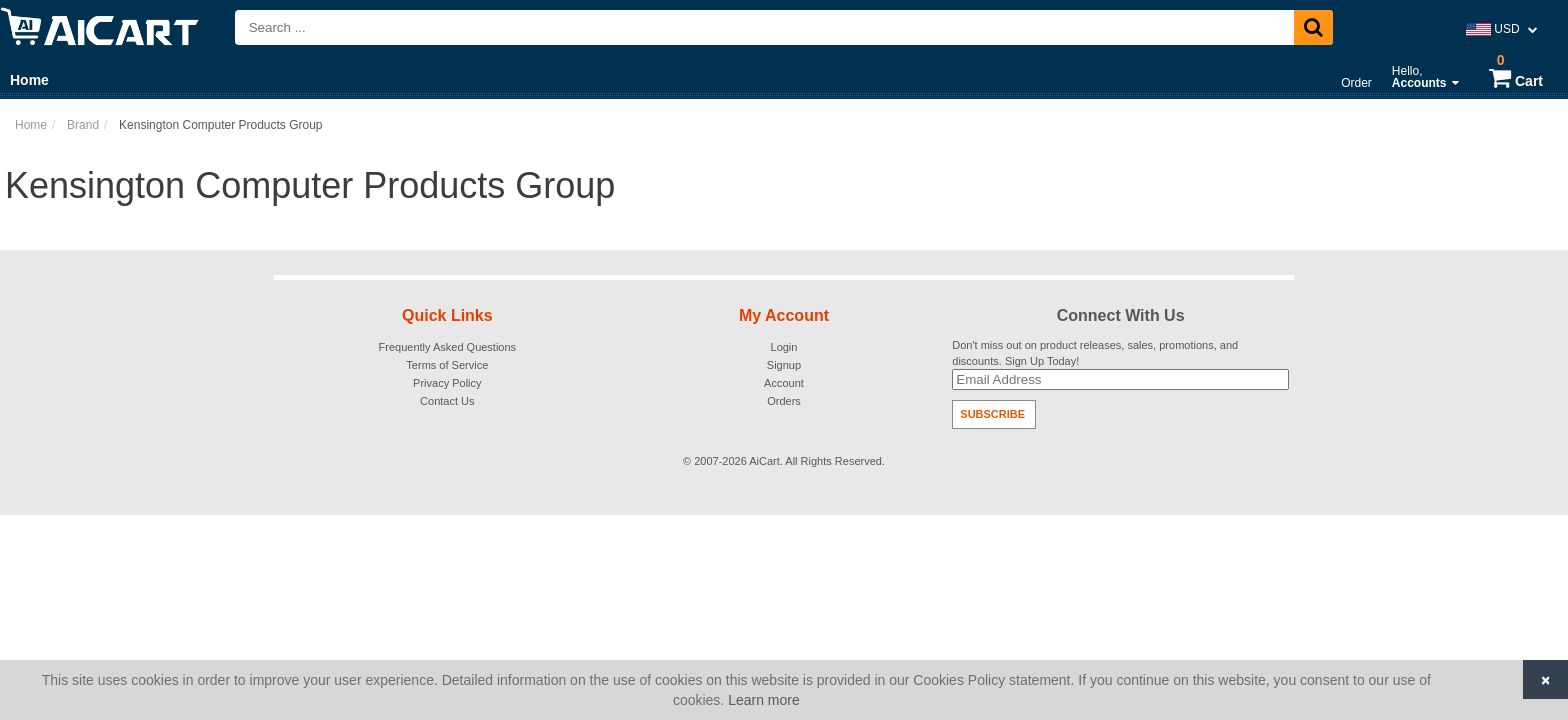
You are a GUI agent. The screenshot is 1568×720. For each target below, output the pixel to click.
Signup (784, 365)
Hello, (1425, 77)
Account (784, 383)
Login (784, 347)
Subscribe (992, 414)
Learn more (764, 700)
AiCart (764, 461)
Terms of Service (447, 365)
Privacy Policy (447, 383)
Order (1356, 83)
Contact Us (447, 401)
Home (29, 80)
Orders (784, 401)
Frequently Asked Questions (448, 347)
